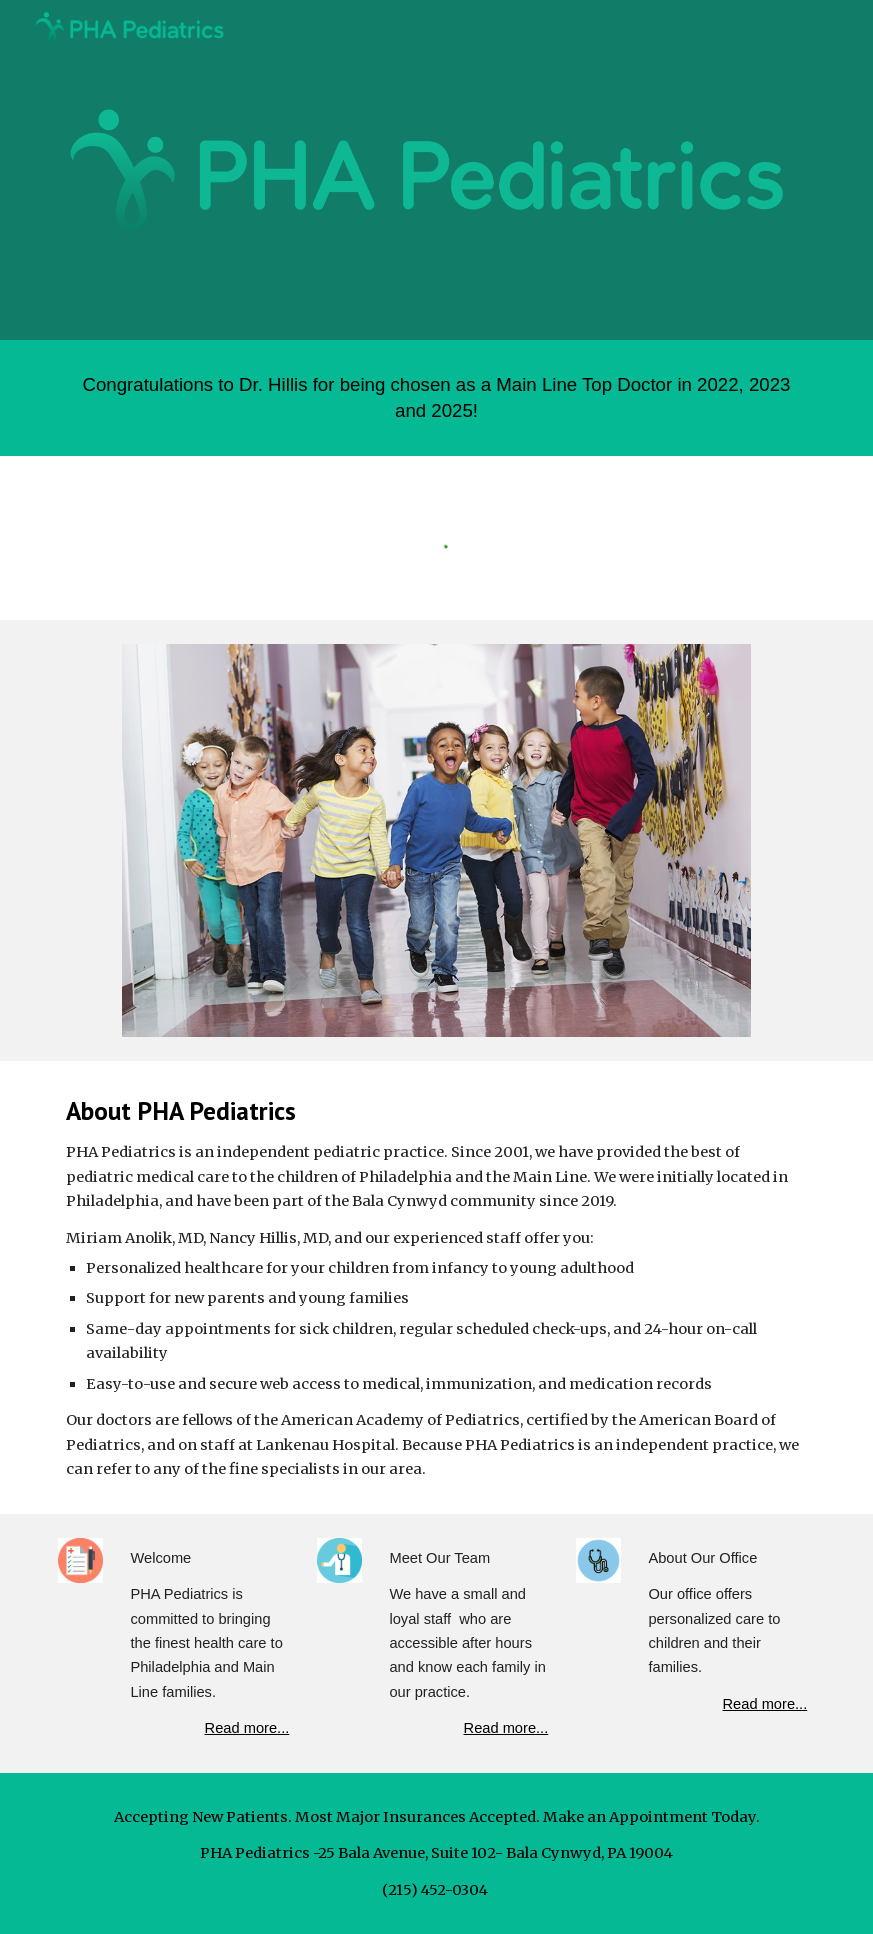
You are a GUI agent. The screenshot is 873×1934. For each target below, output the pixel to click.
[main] (437, 398)
